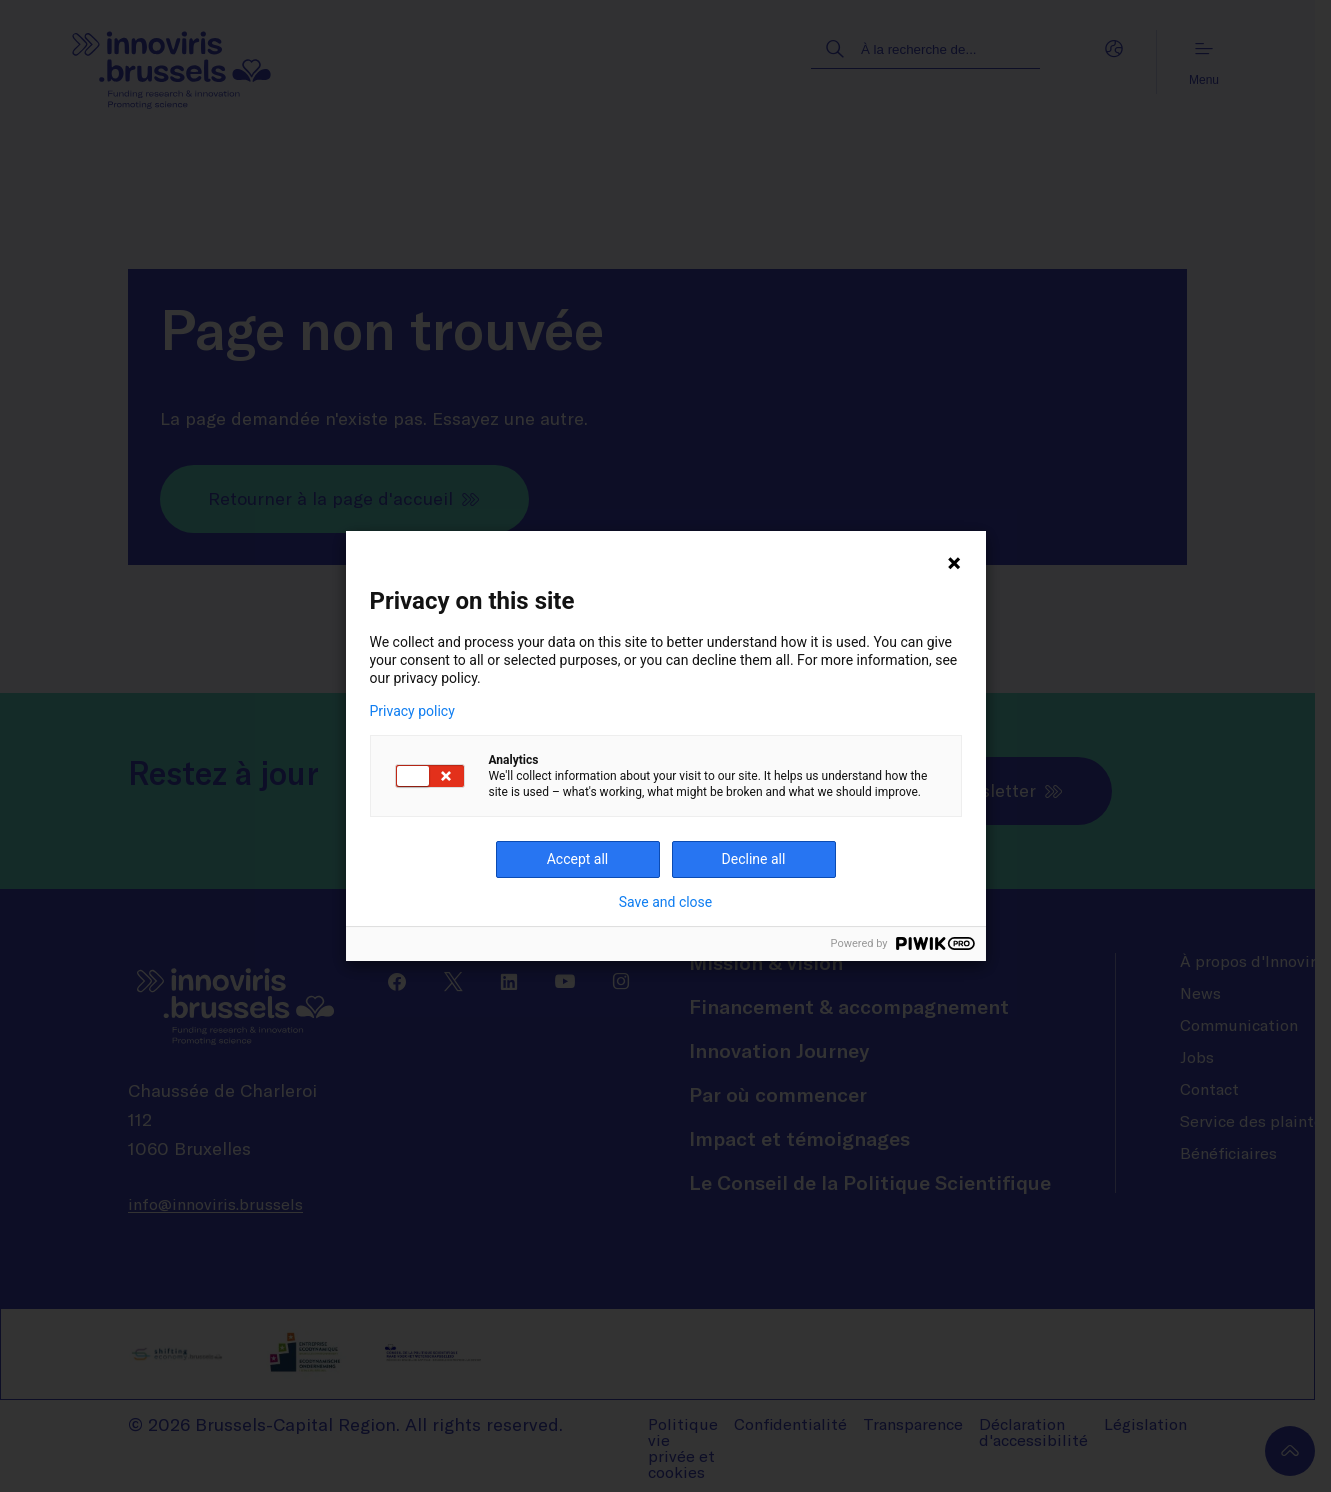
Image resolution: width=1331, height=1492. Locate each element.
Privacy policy (412, 711)
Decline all (754, 859)
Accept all (578, 859)
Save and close (666, 902)
